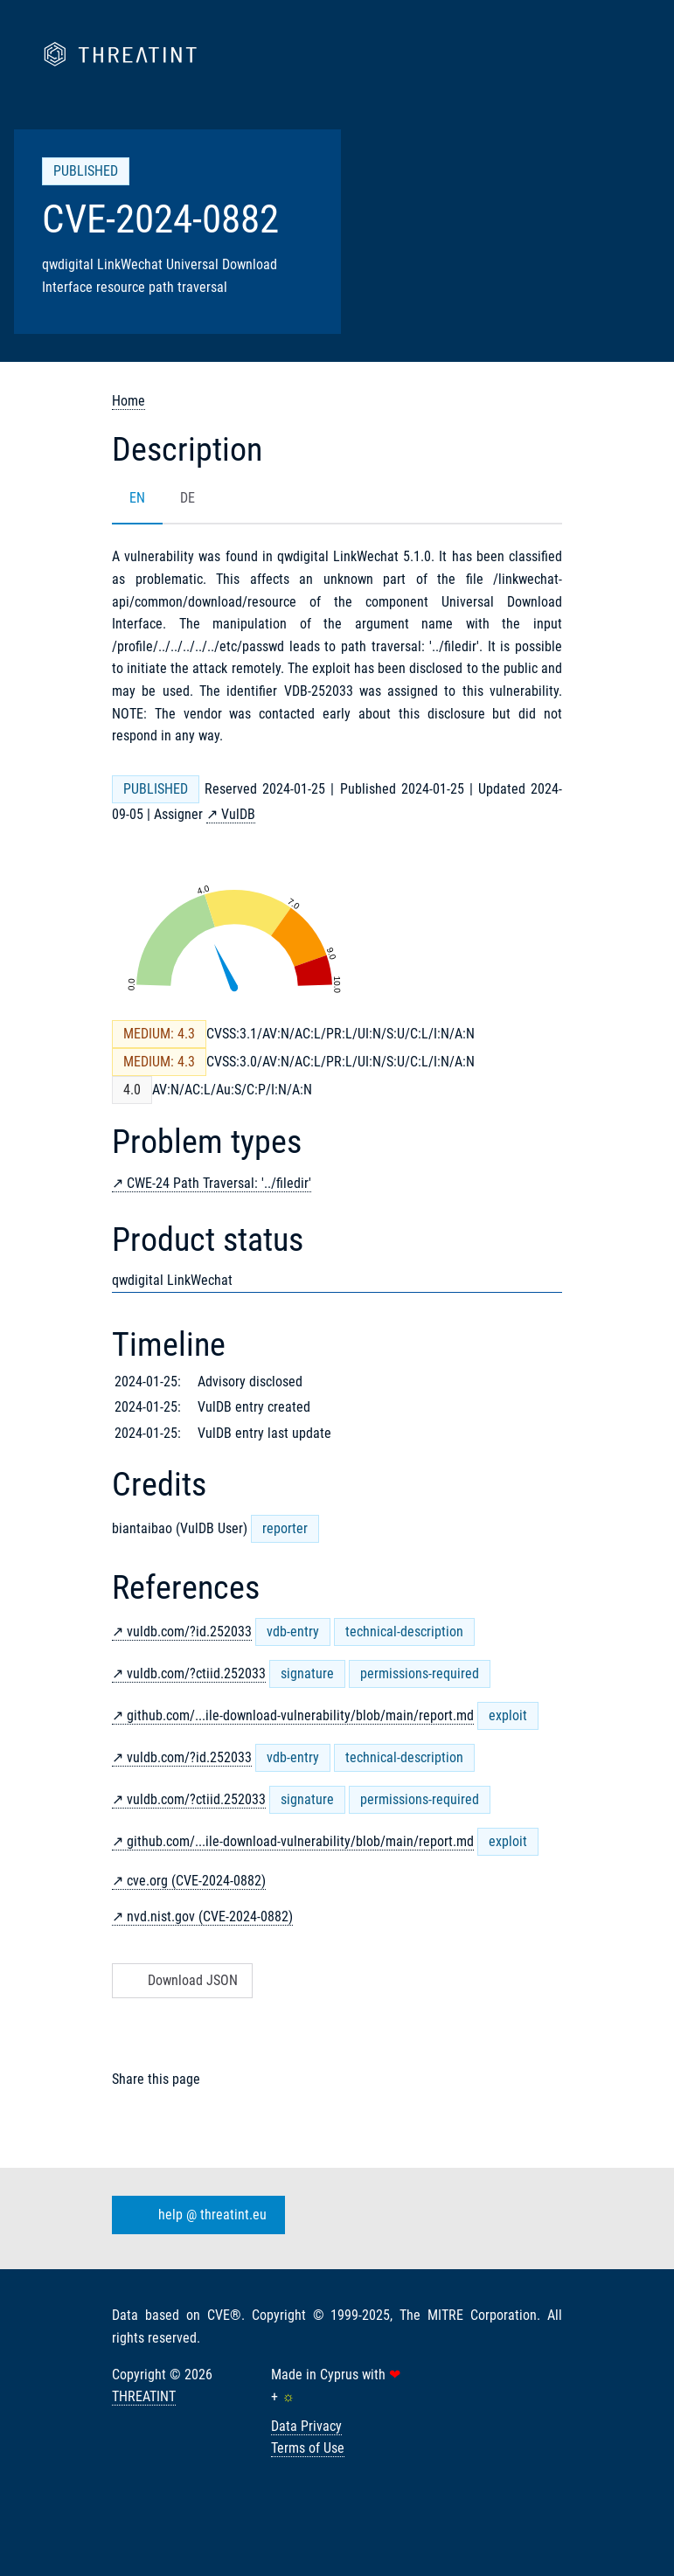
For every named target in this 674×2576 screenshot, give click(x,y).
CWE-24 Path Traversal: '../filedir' (219, 1183)
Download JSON (180, 1980)
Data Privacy (306, 2426)
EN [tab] (137, 498)
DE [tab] (187, 498)
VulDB (238, 814)
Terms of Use (307, 2448)
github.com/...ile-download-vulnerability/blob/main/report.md (300, 1715)
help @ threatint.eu (195, 2215)
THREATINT (144, 2396)
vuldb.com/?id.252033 (189, 1631)
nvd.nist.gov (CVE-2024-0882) (210, 1916)
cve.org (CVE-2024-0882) (196, 1880)
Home (128, 400)
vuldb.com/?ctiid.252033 (196, 1673)
